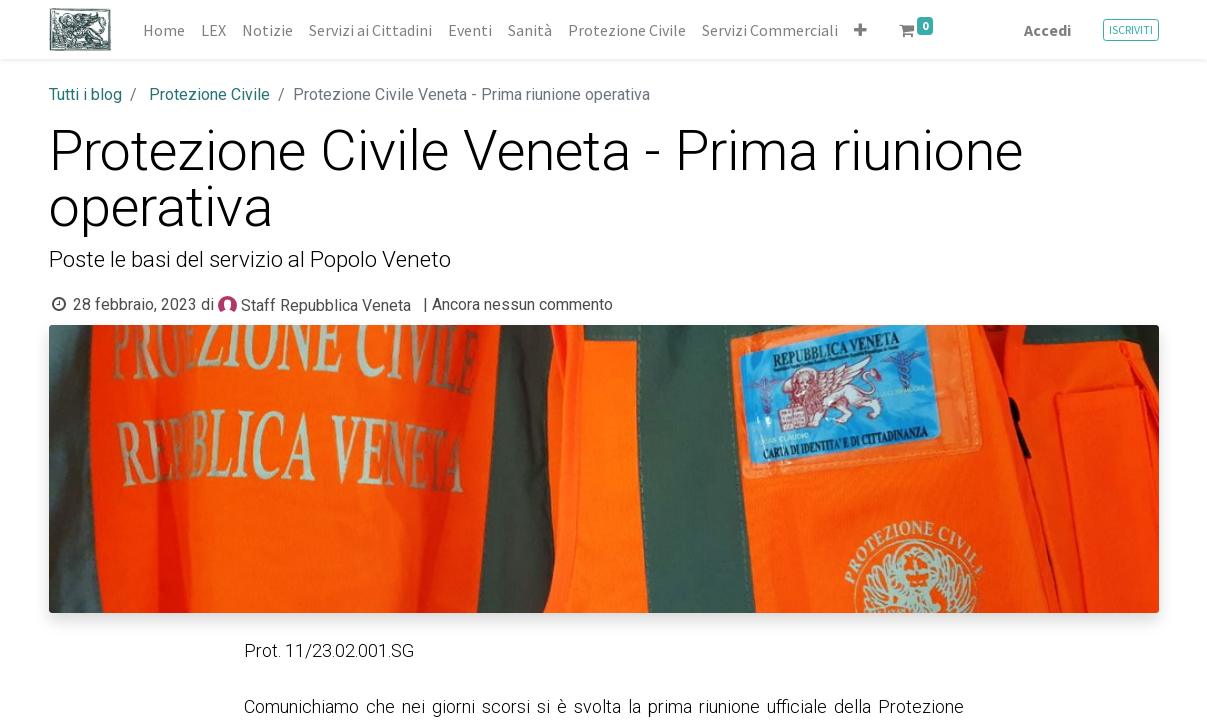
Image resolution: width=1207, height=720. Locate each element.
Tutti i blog (85, 94)
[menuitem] (164, 30)
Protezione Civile (209, 94)
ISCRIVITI (1131, 29)
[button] (860, 30)
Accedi (1047, 30)
